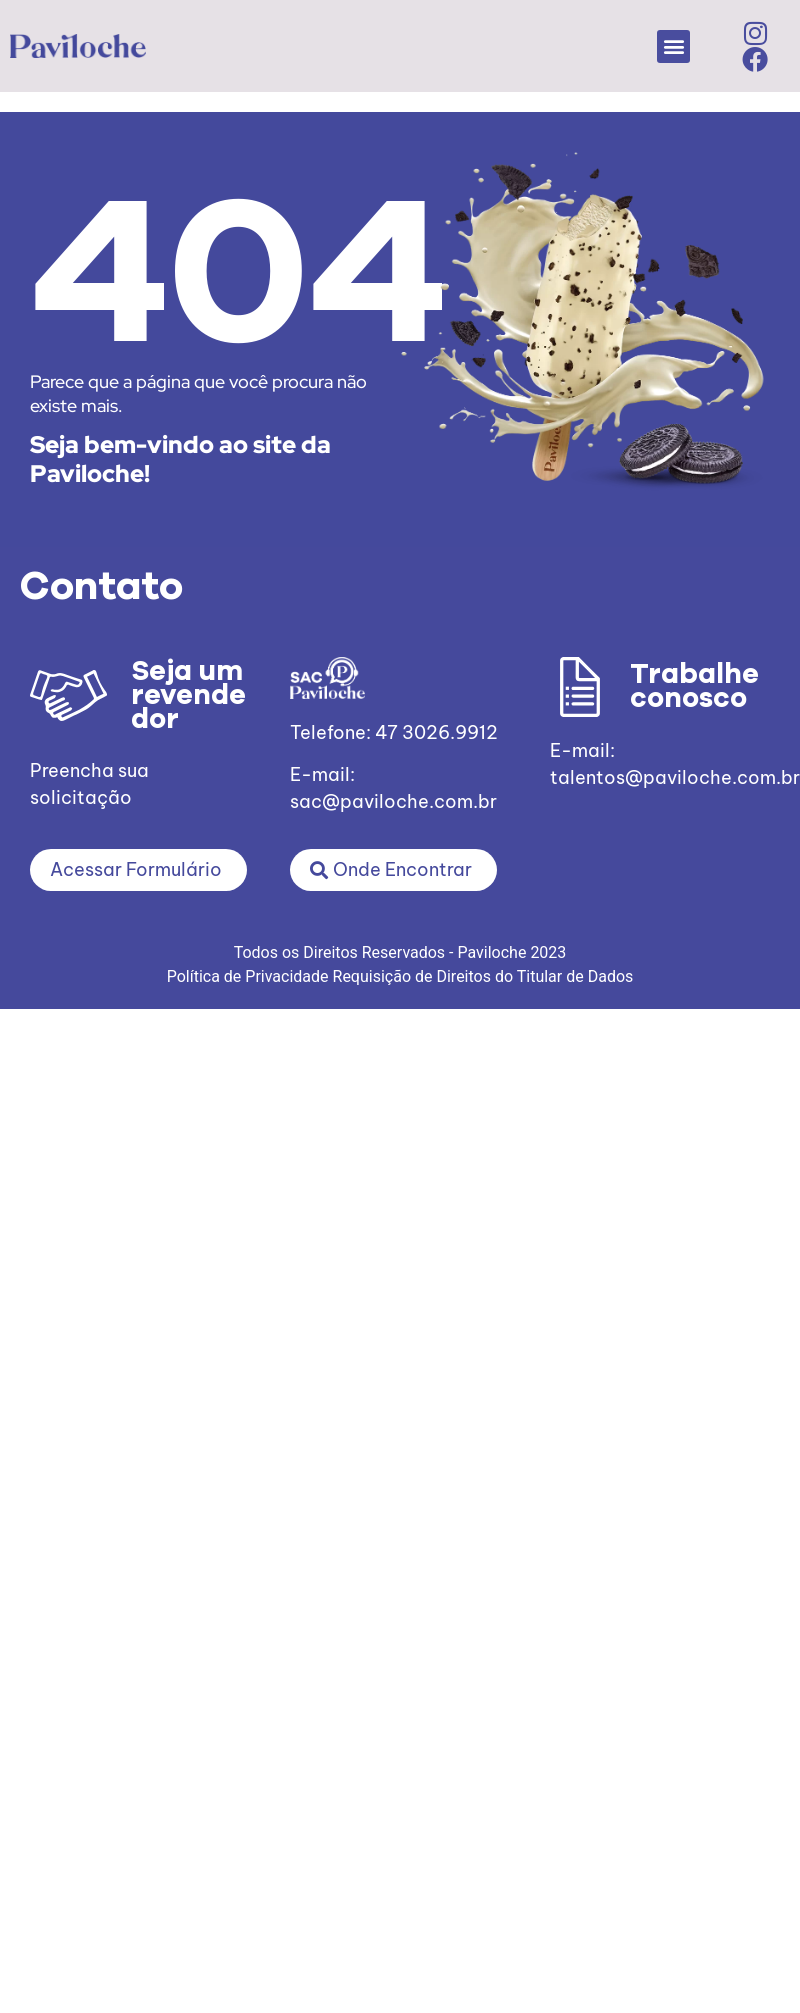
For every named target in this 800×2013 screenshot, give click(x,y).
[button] (673, 46)
